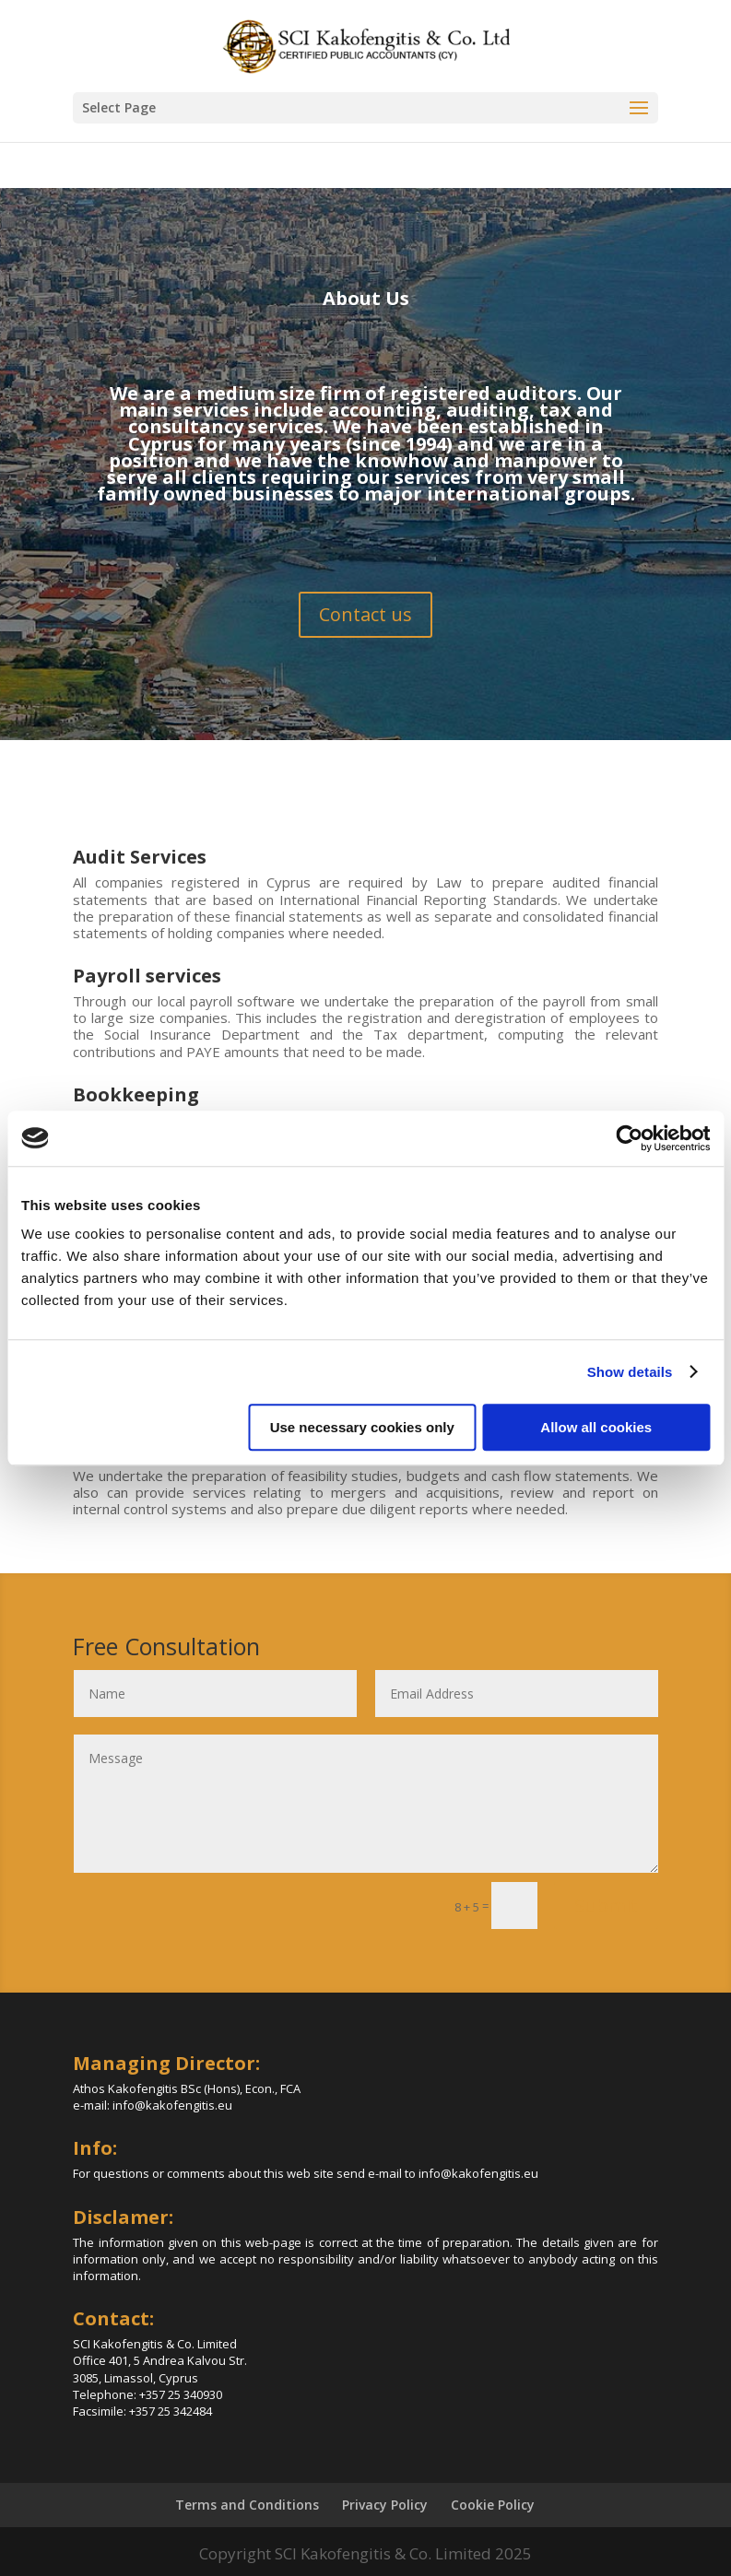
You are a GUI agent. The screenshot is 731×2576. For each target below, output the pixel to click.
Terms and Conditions (247, 2504)
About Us (366, 298)
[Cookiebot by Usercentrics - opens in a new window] (629, 1138)
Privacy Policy (385, 2504)
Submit (606, 1905)
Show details (630, 1372)
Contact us (365, 614)
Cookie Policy (493, 2504)
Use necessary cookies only (362, 1427)
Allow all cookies (596, 1427)
